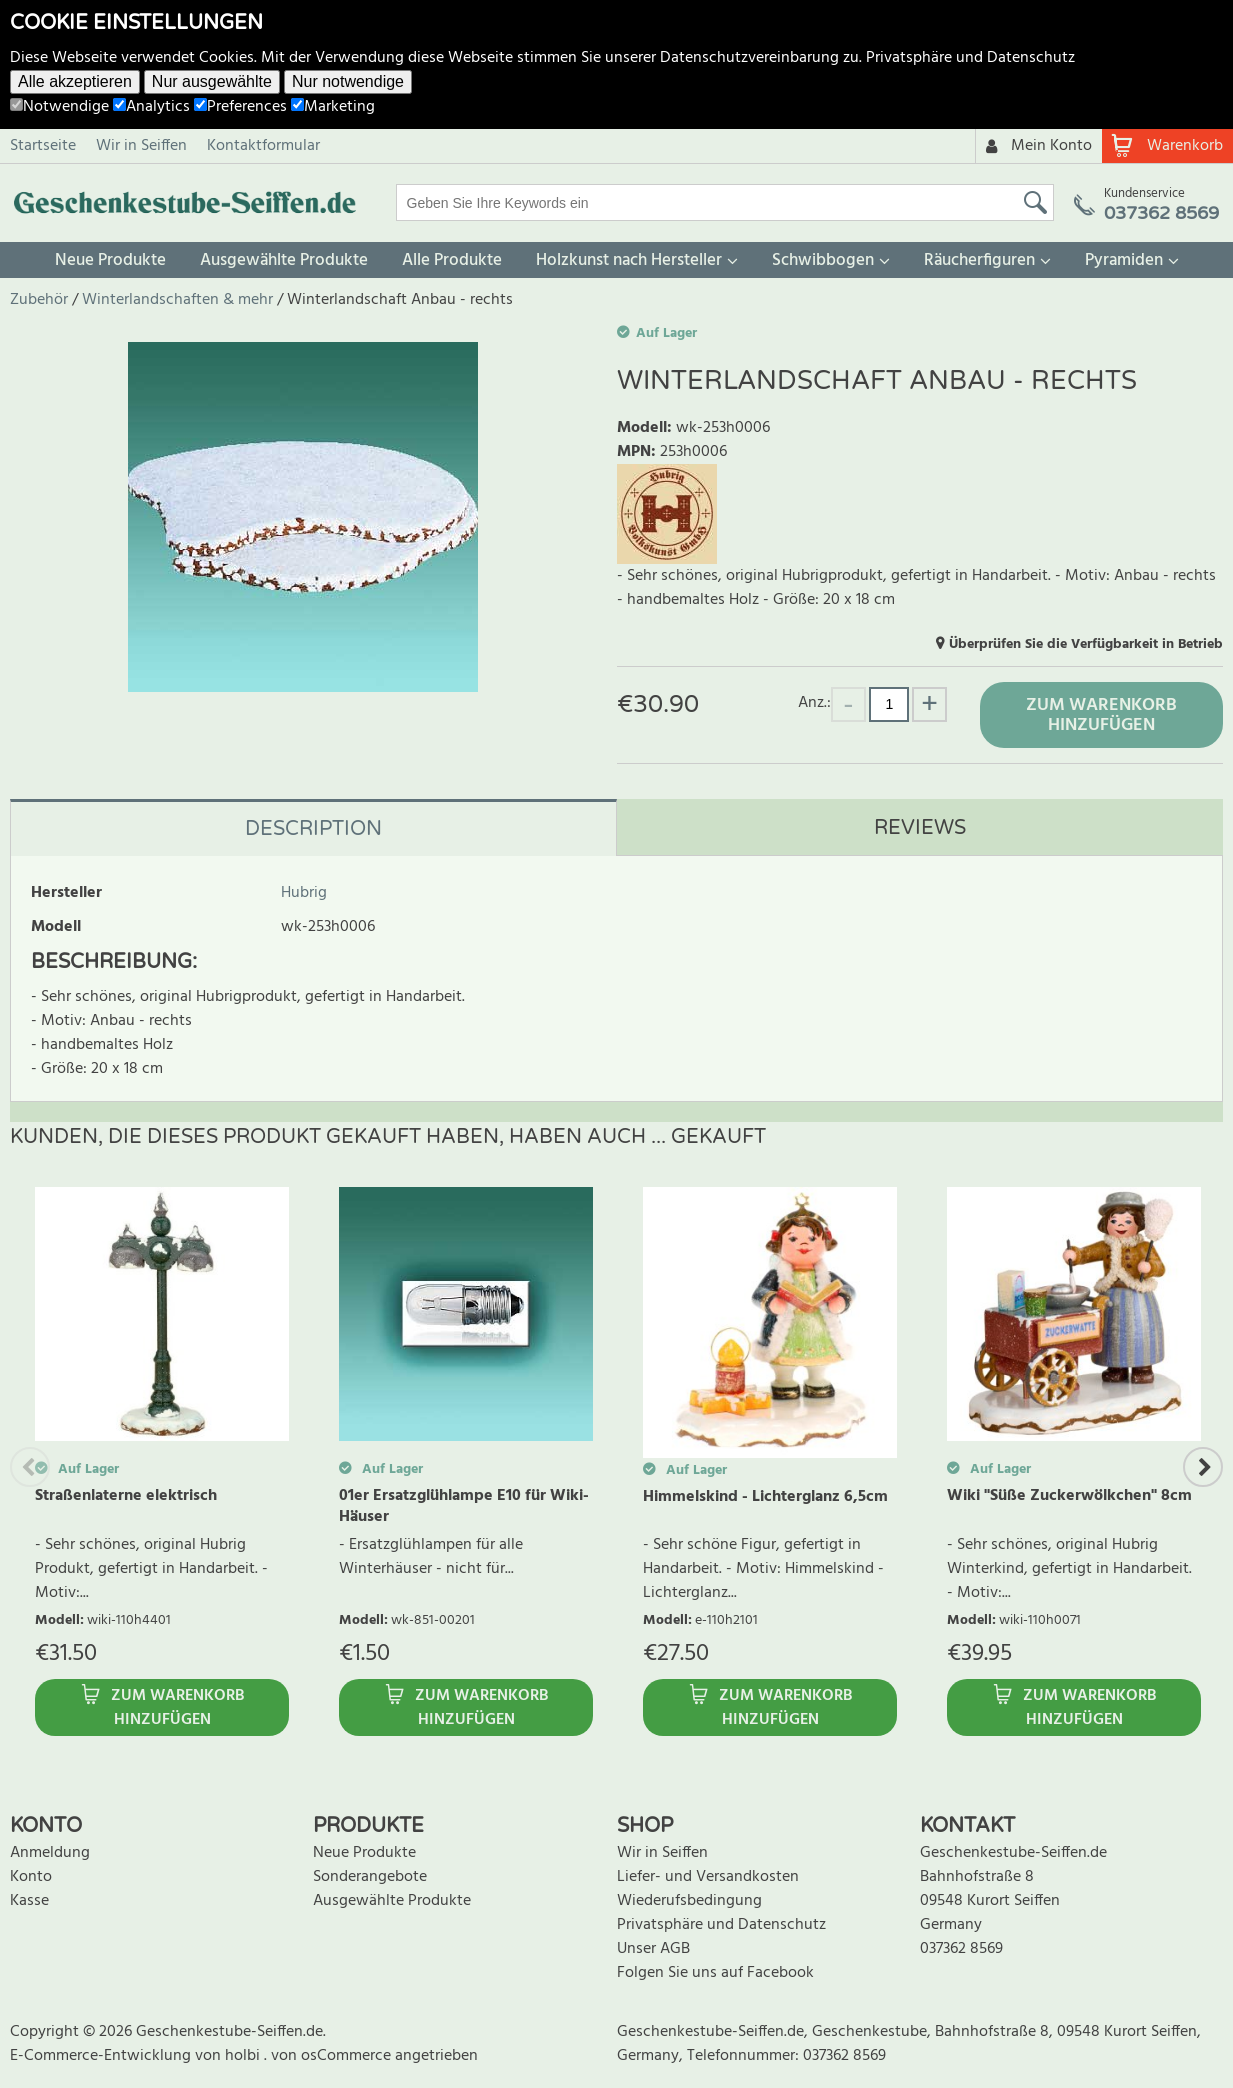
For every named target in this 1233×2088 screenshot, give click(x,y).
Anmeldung (50, 1853)
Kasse (29, 1901)
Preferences (240, 107)
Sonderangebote (370, 1877)
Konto (31, 1877)
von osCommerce (333, 2056)
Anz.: (814, 702)
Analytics (151, 107)
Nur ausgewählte (212, 81)
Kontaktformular (263, 146)
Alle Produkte (452, 260)
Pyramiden (1124, 260)
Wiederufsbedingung (689, 1901)
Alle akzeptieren (75, 81)
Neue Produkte (110, 260)
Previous (30, 1467)
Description (313, 829)
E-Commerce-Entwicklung (102, 2056)
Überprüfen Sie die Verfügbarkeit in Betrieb (1086, 644)
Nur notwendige (348, 81)
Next (1203, 1467)
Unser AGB (653, 1949)
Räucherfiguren (979, 260)
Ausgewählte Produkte (284, 260)
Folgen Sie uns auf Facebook (715, 1973)
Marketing (333, 107)
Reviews (920, 828)
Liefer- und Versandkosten (708, 1877)
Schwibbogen (823, 260)
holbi (244, 2056)
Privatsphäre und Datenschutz (970, 58)
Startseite (43, 146)
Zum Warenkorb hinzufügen (1101, 715)
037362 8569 (961, 1949)
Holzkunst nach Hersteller (629, 260)
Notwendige (59, 107)
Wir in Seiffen (141, 146)
